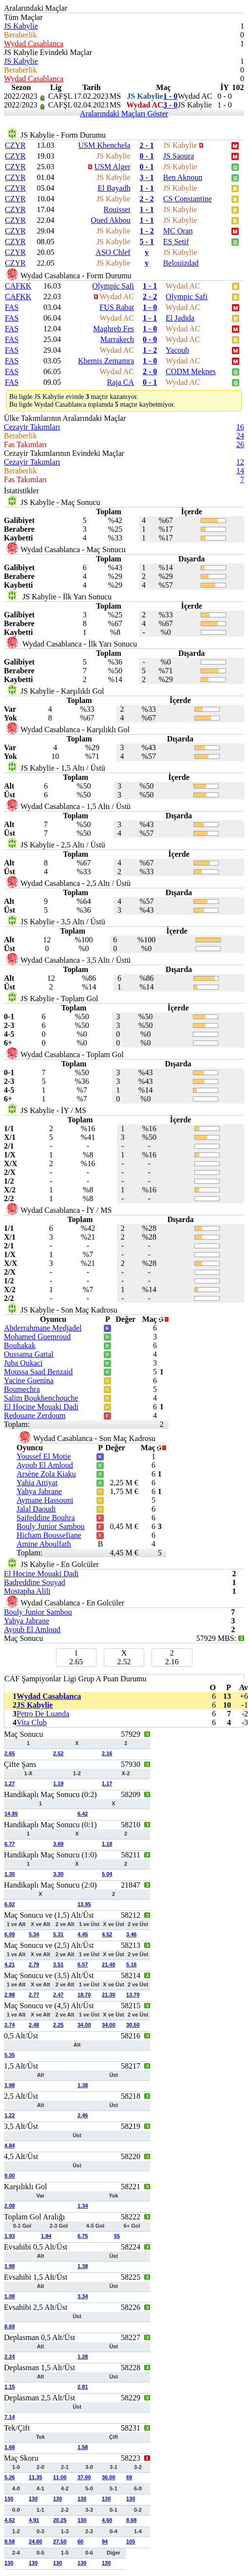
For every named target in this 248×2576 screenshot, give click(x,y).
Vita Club (32, 1722)
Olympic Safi (113, 286)
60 (80, 2541)
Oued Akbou (110, 220)
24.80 (35, 2541)
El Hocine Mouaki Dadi (41, 1407)
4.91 (34, 2520)
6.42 (82, 1814)
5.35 (9, 2055)
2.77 (34, 1995)
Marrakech (117, 339)
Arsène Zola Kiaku (46, 1474)
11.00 (60, 2477)
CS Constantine (187, 199)
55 (117, 2236)
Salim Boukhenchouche (41, 1398)
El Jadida (180, 318)
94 (105, 2541)
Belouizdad (181, 263)
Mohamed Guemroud (37, 1337)
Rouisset (117, 209)
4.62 (9, 2520)
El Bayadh (114, 188)
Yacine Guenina (29, 1380)
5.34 (34, 1934)
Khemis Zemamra (106, 361)
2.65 (9, 1753)
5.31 (58, 1934)
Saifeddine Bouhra (46, 1517)
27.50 (60, 2541)
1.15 (9, 2387)
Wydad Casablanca (33, 43)
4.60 (107, 2520)
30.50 (133, 2025)
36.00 (108, 2477)
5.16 (131, 1964)
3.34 (82, 2296)
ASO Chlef (113, 252)
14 (240, 471)
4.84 (9, 2145)
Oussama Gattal (29, 1354)
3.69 (58, 1844)
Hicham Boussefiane (49, 1535)
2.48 (34, 2025)
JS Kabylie (21, 26)
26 (240, 444)
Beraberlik (20, 35)
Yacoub (177, 350)
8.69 (9, 2326)
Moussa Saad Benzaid (38, 1372)
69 (129, 2477)
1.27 (9, 1783)
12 (240, 462)
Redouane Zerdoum (35, 1415)
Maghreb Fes (113, 328)
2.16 (107, 1753)
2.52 (58, 1753)
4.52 (107, 1934)
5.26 (9, 2477)
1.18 (107, 1844)
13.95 (84, 1904)
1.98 (9, 2085)
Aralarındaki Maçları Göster (124, 113)
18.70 (84, 1995)
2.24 (9, 2357)
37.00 (84, 2477)
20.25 (60, 2520)
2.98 (9, 1995)
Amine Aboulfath (44, 1544)
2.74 (9, 2025)
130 (8, 2499)
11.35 (35, 2477)
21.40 (108, 1964)
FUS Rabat (116, 307)
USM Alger (112, 166)
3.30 (58, 1874)
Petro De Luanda (43, 1714)
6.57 (82, 1964)
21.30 (108, 1995)
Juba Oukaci (23, 1363)
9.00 (9, 2176)
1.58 (82, 2447)
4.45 (82, 1934)
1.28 (82, 2357)
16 (240, 427)
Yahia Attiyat (37, 1482)
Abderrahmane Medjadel (42, 1328)
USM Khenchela (104, 145)
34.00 (84, 2025)
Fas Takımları (25, 444)
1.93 (9, 2236)
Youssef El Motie (44, 1456)
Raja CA (120, 382)
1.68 (9, 2447)
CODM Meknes (191, 371)
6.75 (82, 2236)
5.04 (107, 1874)
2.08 (9, 2206)
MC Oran (178, 231)
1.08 (9, 2296)
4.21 (9, 1964)
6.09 (9, 1934)
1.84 (46, 2236)
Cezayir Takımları (32, 427)
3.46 (131, 1934)
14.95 (11, 1814)
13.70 (133, 1995)
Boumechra (22, 1389)
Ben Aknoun (182, 177)
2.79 (34, 1964)
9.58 (9, 2541)
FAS (12, 307)
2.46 (82, 2115)
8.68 (131, 2520)
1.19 (58, 1783)
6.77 (9, 1844)
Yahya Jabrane (39, 1491)
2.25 (58, 2025)
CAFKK (18, 286)
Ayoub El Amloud (45, 1465)
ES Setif (176, 241)
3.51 (58, 1964)
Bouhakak (20, 1345)
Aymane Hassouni (45, 1500)
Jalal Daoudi (36, 1509)
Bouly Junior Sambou (51, 1526)
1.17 (107, 1783)
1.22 (9, 2115)
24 (240, 436)
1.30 (9, 1874)
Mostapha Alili (27, 1591)
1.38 (82, 2085)
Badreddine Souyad (34, 1582)
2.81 (82, 2387)
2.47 (58, 1995)
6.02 (9, 1904)
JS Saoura (178, 156)
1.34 (82, 2206)
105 (130, 2541)
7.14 (9, 2417)
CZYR (15, 145)
